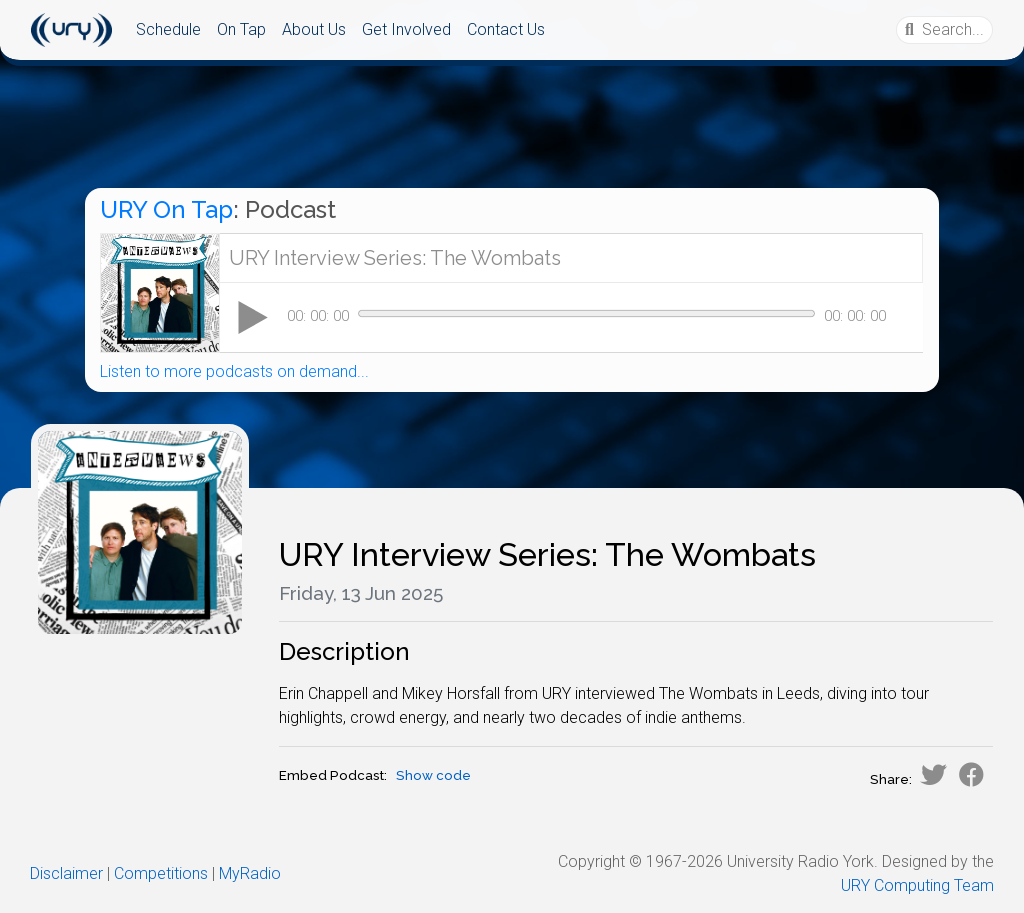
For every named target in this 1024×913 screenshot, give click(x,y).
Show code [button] (433, 775)
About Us (314, 29)
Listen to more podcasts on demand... (234, 371)
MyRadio (250, 873)
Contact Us (506, 29)
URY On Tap (166, 209)
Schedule (168, 29)
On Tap (241, 29)
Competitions (161, 873)
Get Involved (406, 29)
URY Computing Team (917, 885)
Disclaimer (66, 873)
